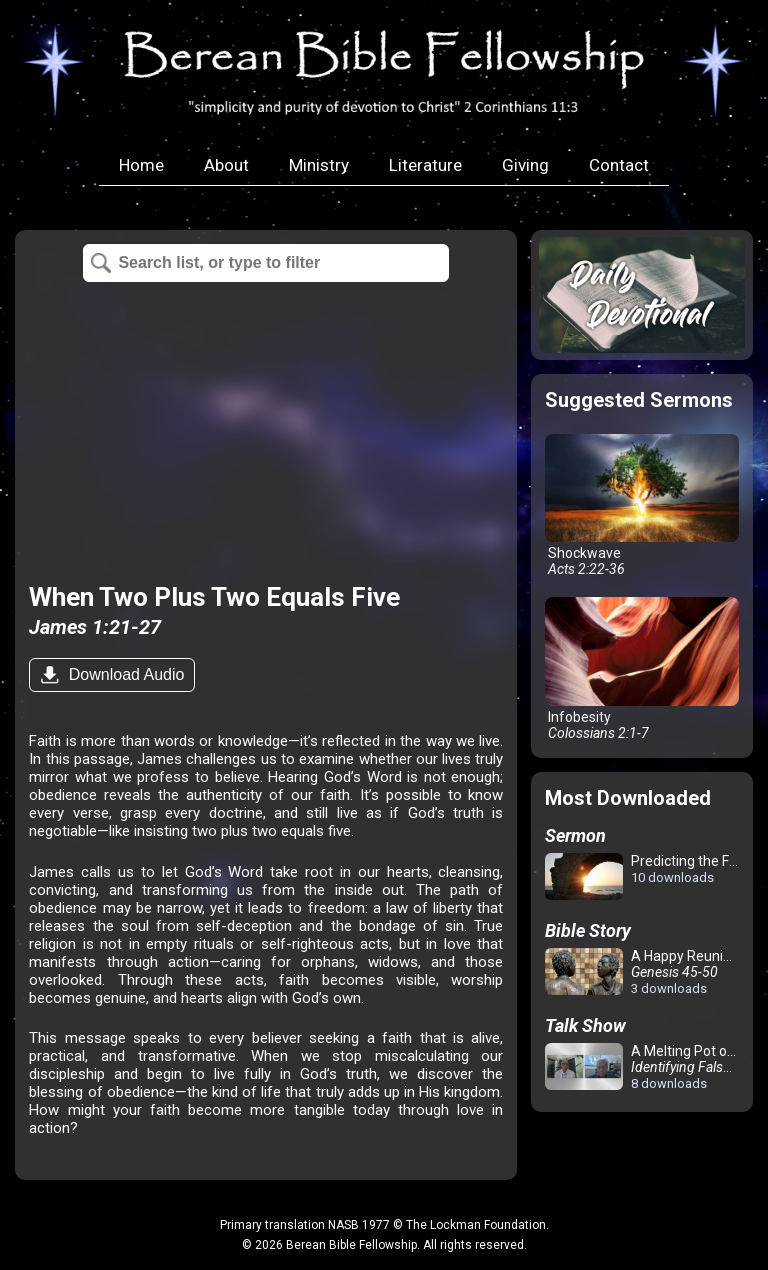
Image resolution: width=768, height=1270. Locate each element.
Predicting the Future (645, 877)
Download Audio (124, 674)
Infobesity (641, 669)
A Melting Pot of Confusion (645, 1067)
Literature (425, 165)
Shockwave (641, 506)
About (226, 165)
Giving (525, 165)
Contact (619, 165)
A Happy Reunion (642, 972)
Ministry (319, 165)
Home (141, 165)
